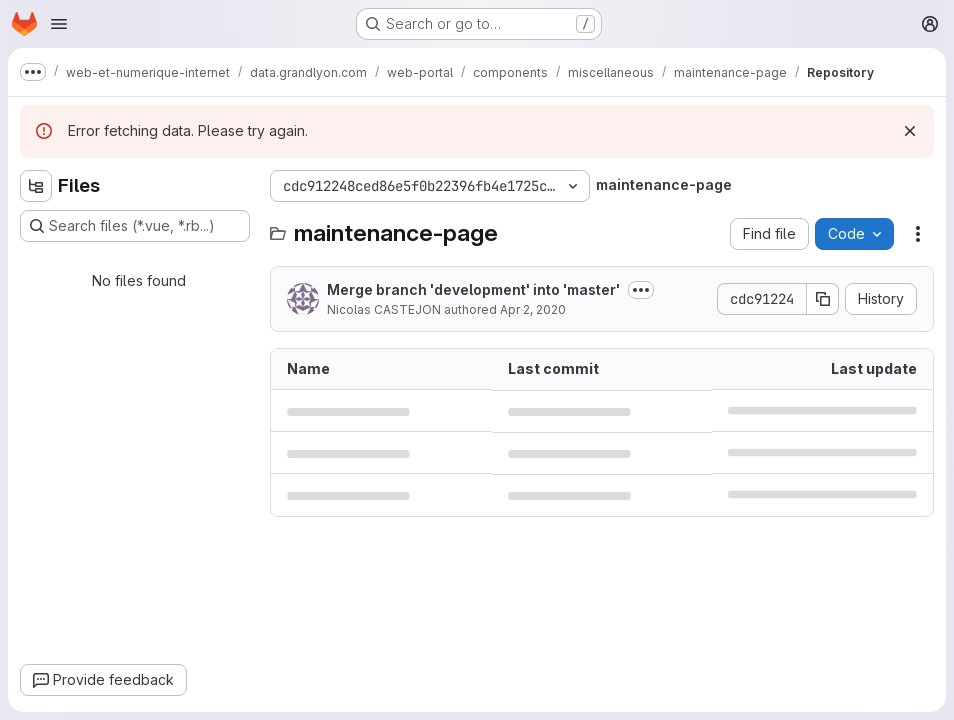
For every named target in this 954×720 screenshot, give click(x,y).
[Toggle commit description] (641, 290)
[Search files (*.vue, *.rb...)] (135, 226)
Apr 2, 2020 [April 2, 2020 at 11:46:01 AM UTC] (533, 309)
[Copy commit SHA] (823, 299)
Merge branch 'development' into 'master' (473, 289)
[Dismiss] (910, 131)
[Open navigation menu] (59, 24)
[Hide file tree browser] (36, 186)
